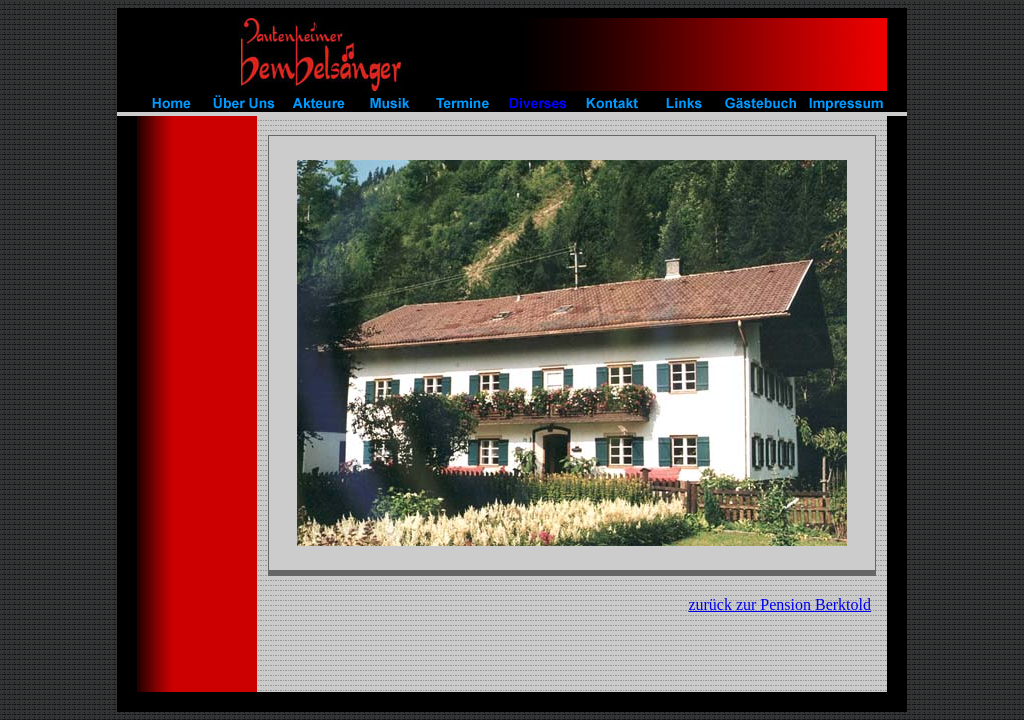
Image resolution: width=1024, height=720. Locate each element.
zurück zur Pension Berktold (779, 604)
